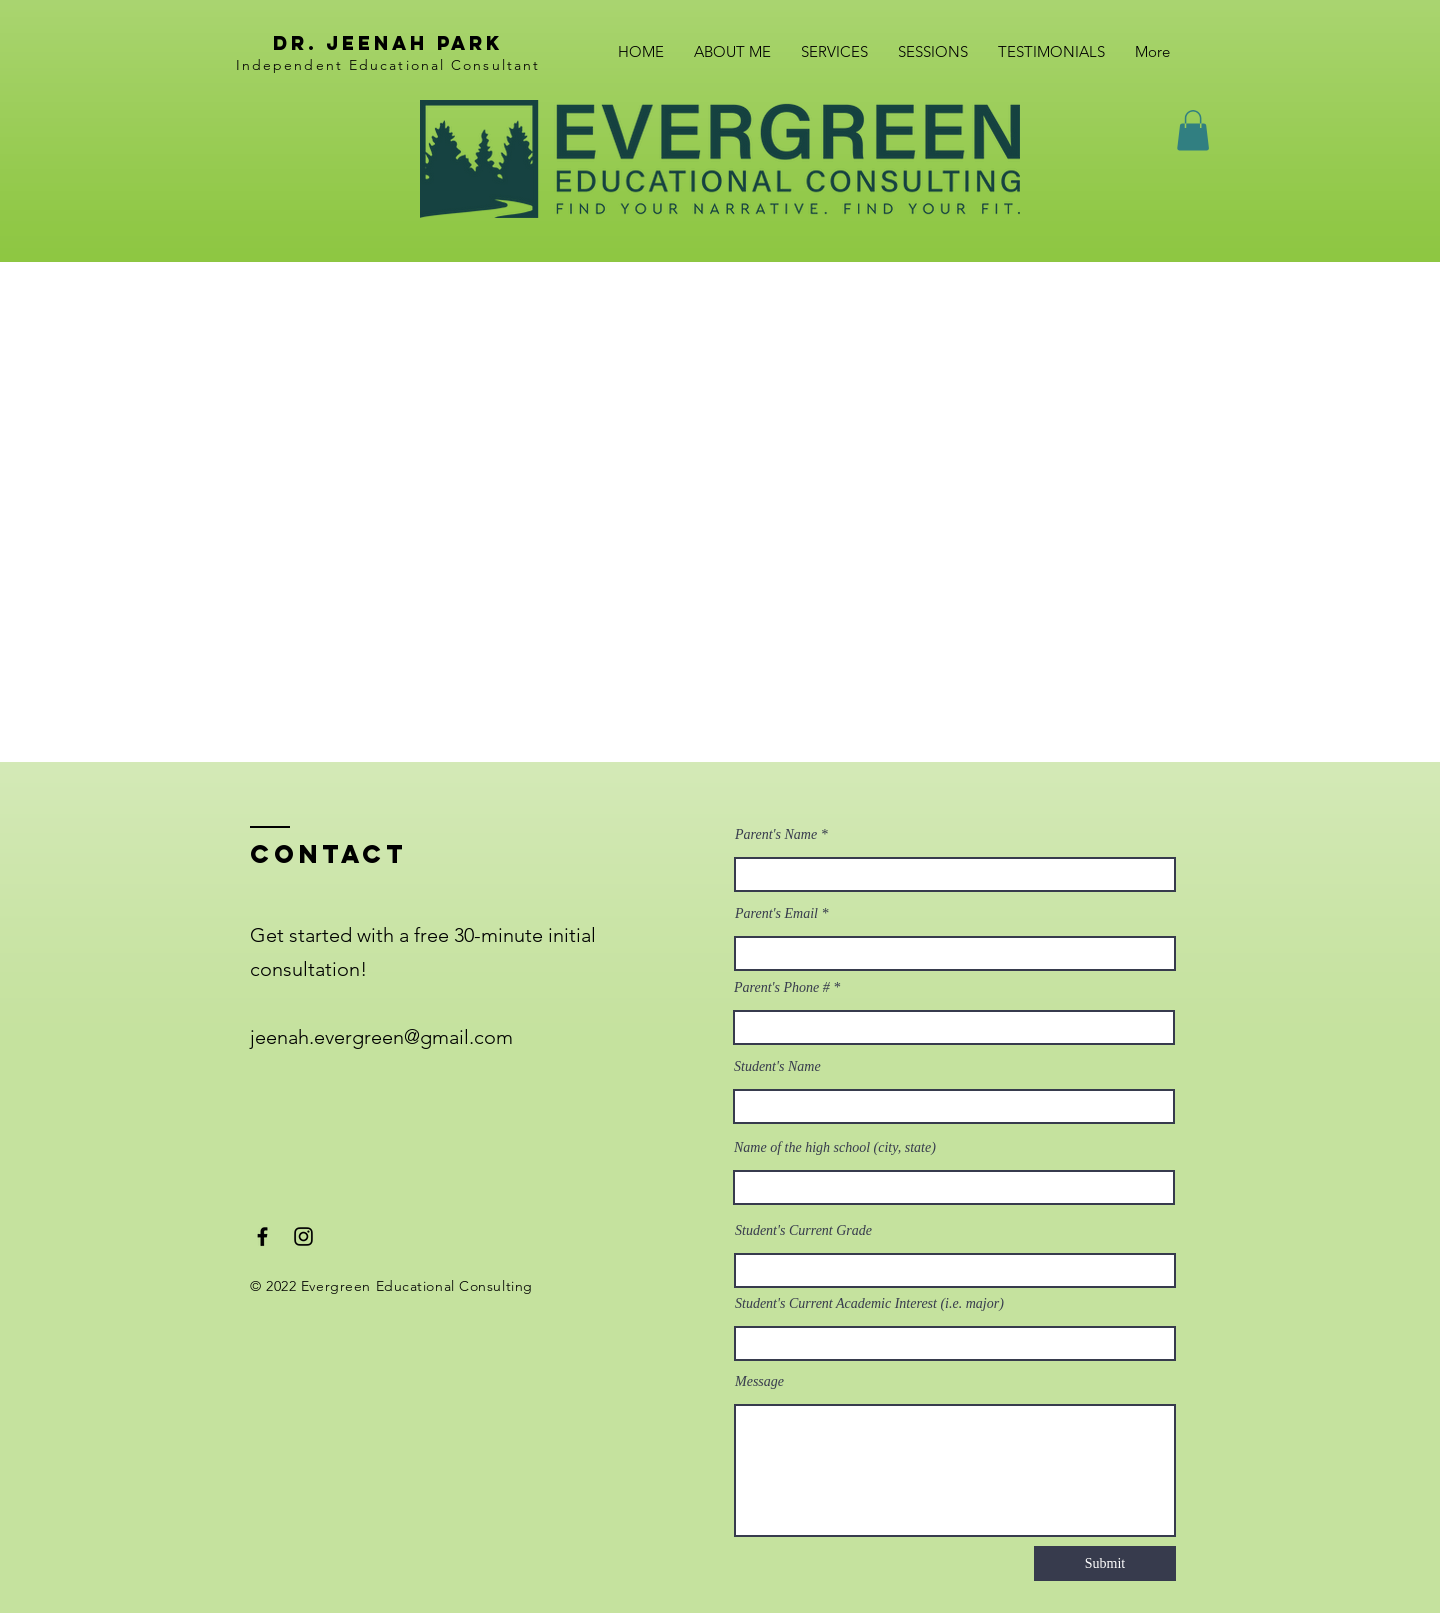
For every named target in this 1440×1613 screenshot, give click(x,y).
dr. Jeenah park (388, 43)
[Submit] (1105, 1563)
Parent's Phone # (782, 988)
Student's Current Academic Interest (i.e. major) (869, 1304)
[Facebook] (262, 1236)
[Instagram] (303, 1236)
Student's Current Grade (803, 1231)
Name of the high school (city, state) (835, 1148)
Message (759, 1382)
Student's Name (777, 1067)
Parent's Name (778, 835)
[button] (1193, 130)
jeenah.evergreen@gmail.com (381, 1037)
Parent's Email (776, 914)
